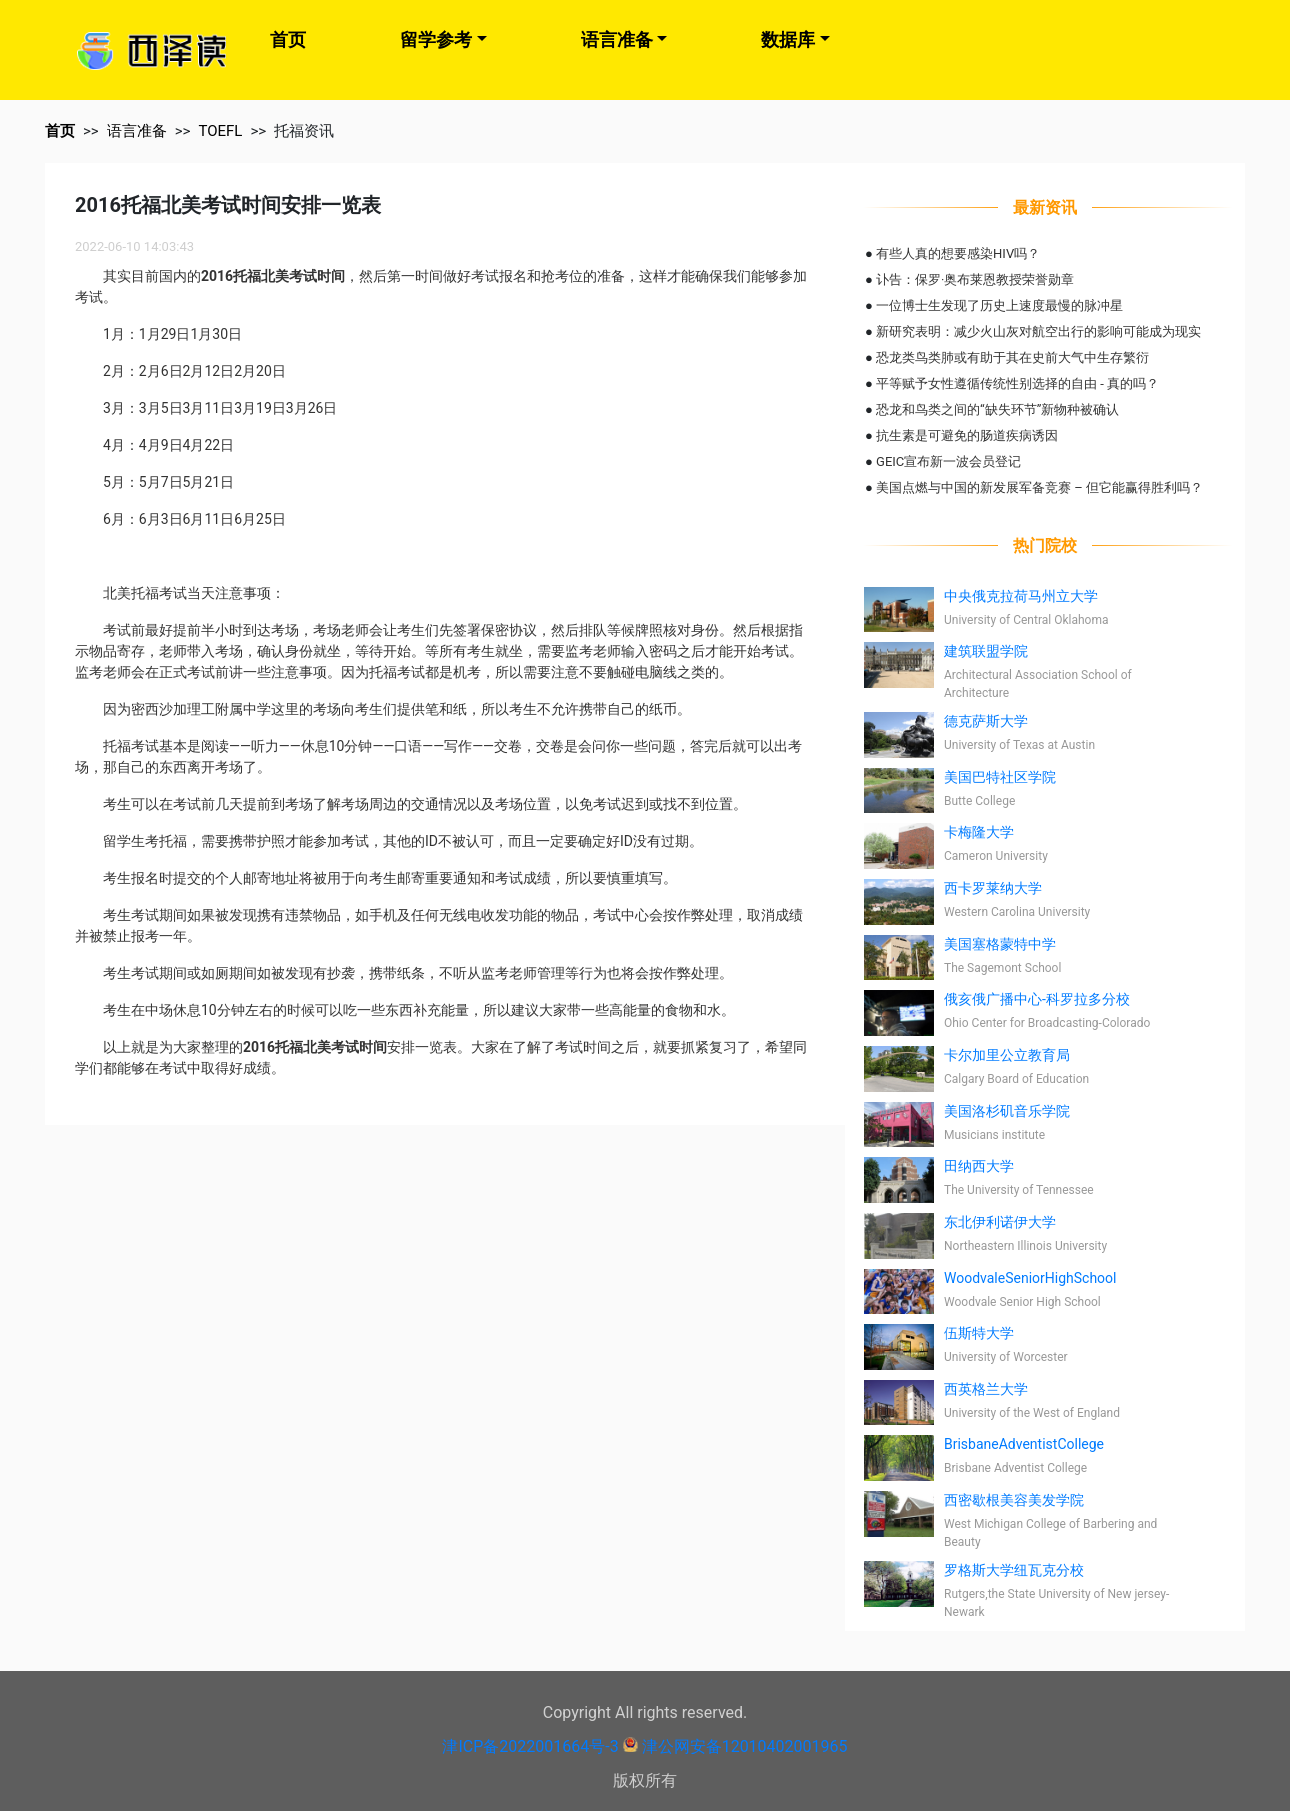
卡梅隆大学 (979, 832)
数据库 (788, 39)
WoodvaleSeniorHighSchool (1030, 1278)
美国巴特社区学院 (1000, 777)
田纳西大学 (979, 1166)
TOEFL (220, 131)
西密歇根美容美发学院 (1014, 1500)
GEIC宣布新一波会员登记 (948, 461)
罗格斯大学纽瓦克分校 (1014, 1570)
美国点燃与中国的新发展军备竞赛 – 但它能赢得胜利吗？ (1039, 487)
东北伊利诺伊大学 (1000, 1222)
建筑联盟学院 (986, 651)
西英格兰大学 (986, 1389)
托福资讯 (304, 131)
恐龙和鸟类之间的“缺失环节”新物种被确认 (997, 409)
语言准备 (617, 39)
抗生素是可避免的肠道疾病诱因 (967, 435)
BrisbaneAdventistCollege (1024, 1444)
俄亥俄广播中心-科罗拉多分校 (1037, 999)
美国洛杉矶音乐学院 (1007, 1111)
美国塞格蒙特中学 (1000, 944)
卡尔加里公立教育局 (1007, 1055)
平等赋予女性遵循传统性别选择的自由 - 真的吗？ (1017, 383)
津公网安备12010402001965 (745, 1746)
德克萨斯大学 (986, 721)
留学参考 (436, 39)
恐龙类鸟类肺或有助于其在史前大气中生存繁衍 (1012, 357)
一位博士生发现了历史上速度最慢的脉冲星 (999, 305)
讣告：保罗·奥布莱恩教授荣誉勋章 (975, 279)
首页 (288, 39)
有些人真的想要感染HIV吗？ (958, 253)
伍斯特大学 (979, 1333)
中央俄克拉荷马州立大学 (1021, 596)
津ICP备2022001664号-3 (530, 1746)
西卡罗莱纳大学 (993, 888)
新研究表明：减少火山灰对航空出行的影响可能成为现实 (1038, 331)
